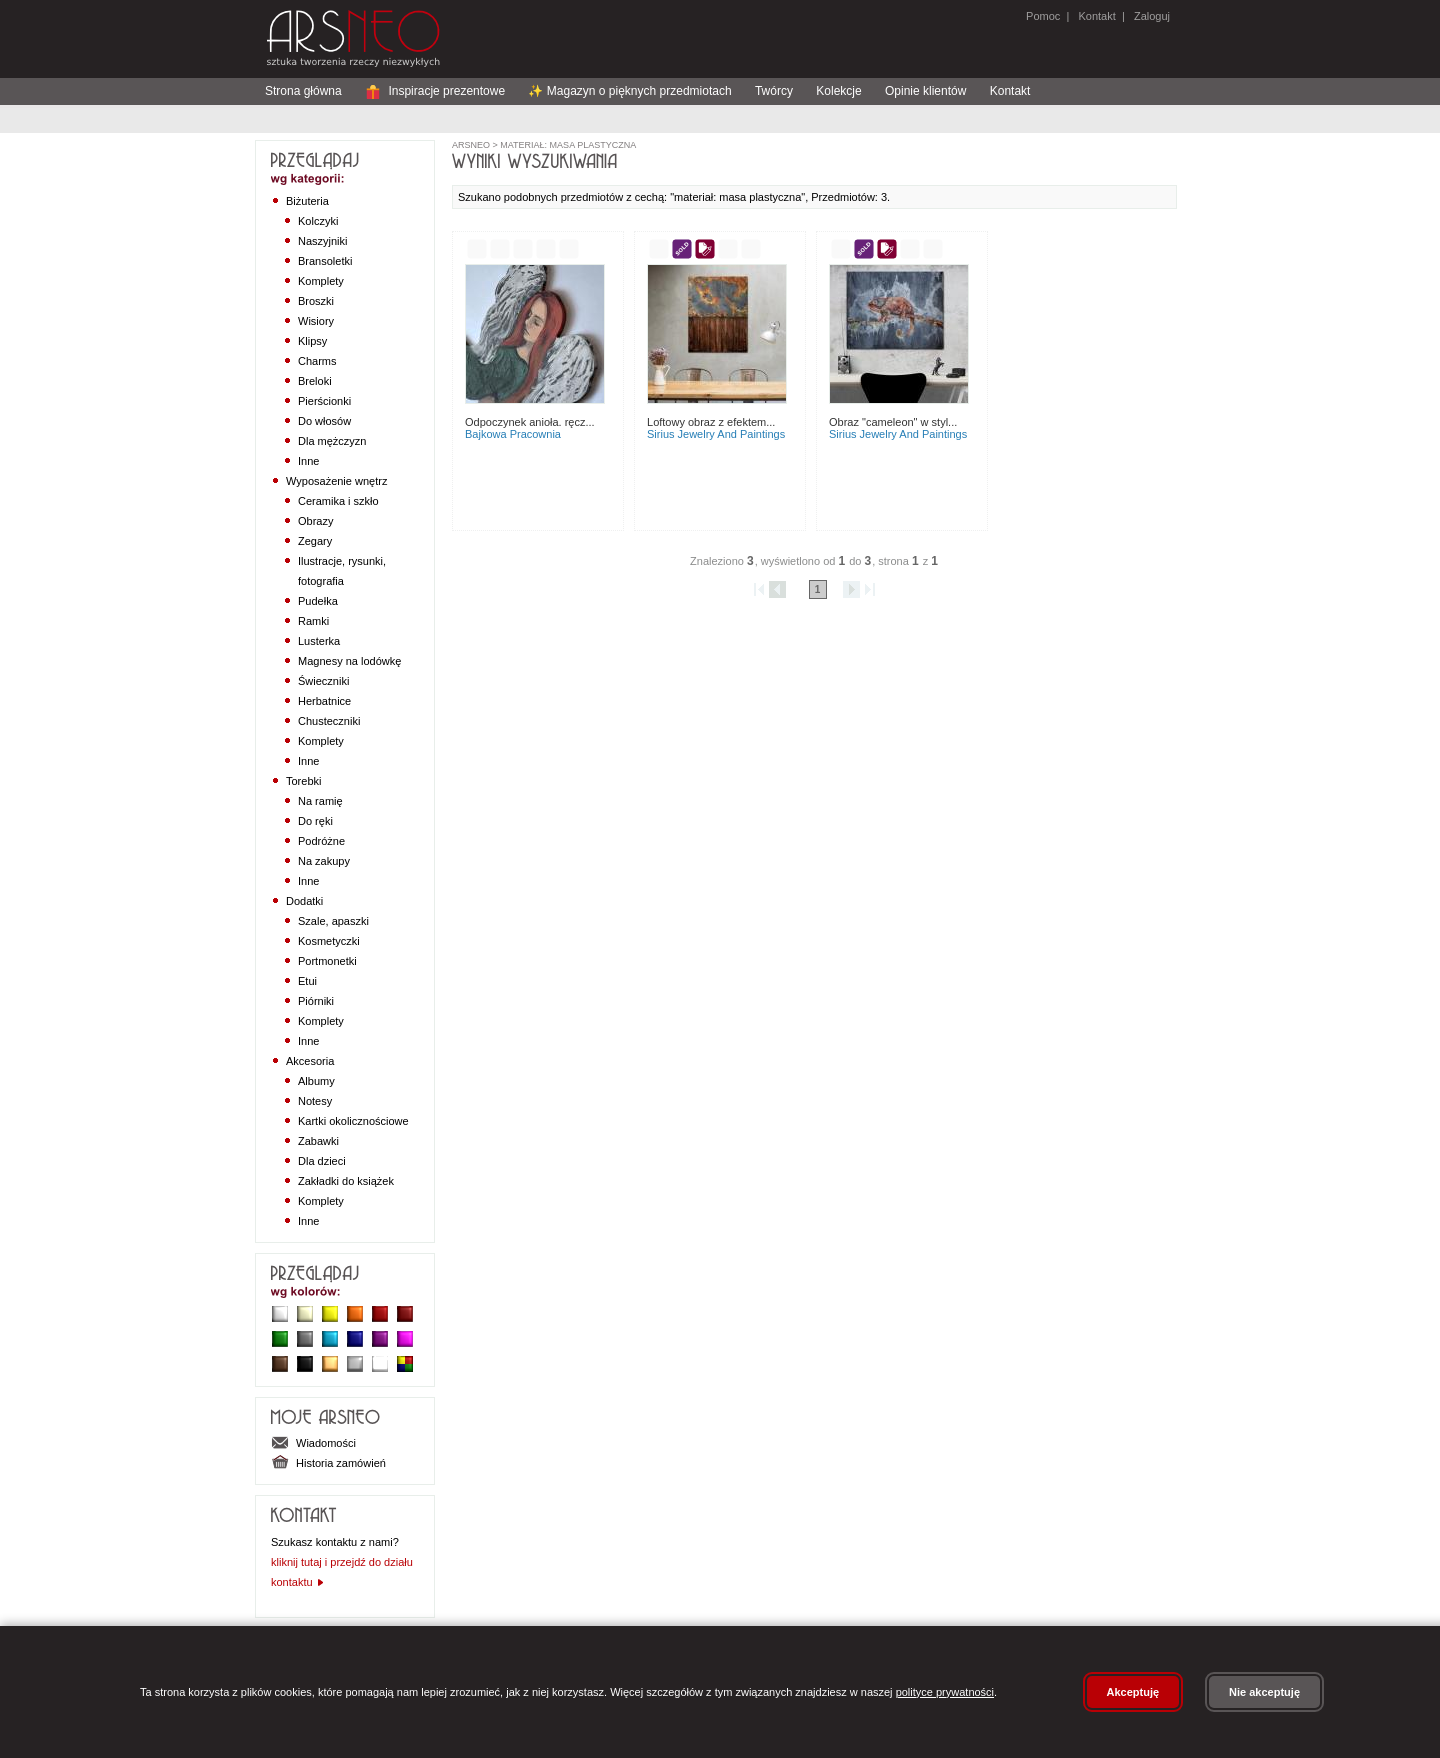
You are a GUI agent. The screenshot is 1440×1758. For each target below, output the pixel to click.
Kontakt (1096, 16)
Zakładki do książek (346, 1181)
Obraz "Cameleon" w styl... (893, 422)
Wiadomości (313, 1443)
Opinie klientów (925, 91)
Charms (317, 361)
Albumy (316, 1081)
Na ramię (320, 801)
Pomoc (1043, 16)
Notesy (315, 1101)
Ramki (313, 621)
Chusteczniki (329, 721)
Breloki (315, 381)
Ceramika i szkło (338, 501)
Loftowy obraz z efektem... (711, 422)
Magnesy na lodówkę (349, 661)
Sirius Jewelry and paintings (716, 434)
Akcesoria (310, 1061)
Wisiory (316, 321)
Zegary (315, 541)
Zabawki (318, 1141)
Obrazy (315, 521)
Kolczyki (318, 221)
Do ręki (315, 821)
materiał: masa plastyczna (567, 145)
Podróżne (321, 841)
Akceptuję (1133, 1692)
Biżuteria (307, 201)
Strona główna (303, 91)
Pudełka (318, 601)
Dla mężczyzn (332, 441)
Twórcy (774, 91)
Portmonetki (327, 961)
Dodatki (304, 901)
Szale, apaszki (333, 921)
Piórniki (316, 1001)
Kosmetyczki (329, 941)
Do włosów (324, 421)
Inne (308, 461)
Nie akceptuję (1264, 1692)
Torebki (303, 781)
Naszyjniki (323, 241)
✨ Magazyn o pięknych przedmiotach (629, 91)
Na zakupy (324, 861)
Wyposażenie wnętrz (336, 481)
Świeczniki (323, 681)
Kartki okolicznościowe (353, 1121)
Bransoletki (325, 261)
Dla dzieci (322, 1161)
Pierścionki (324, 401)
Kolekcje (838, 91)
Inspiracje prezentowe (435, 91)
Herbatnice (324, 701)
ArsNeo (471, 145)
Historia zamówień (328, 1463)
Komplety (321, 281)
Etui (307, 981)
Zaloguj (1150, 16)
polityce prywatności (945, 1692)
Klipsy (312, 341)
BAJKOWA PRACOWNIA (513, 434)
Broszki (316, 301)
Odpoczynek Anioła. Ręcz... (530, 422)
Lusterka (319, 641)
